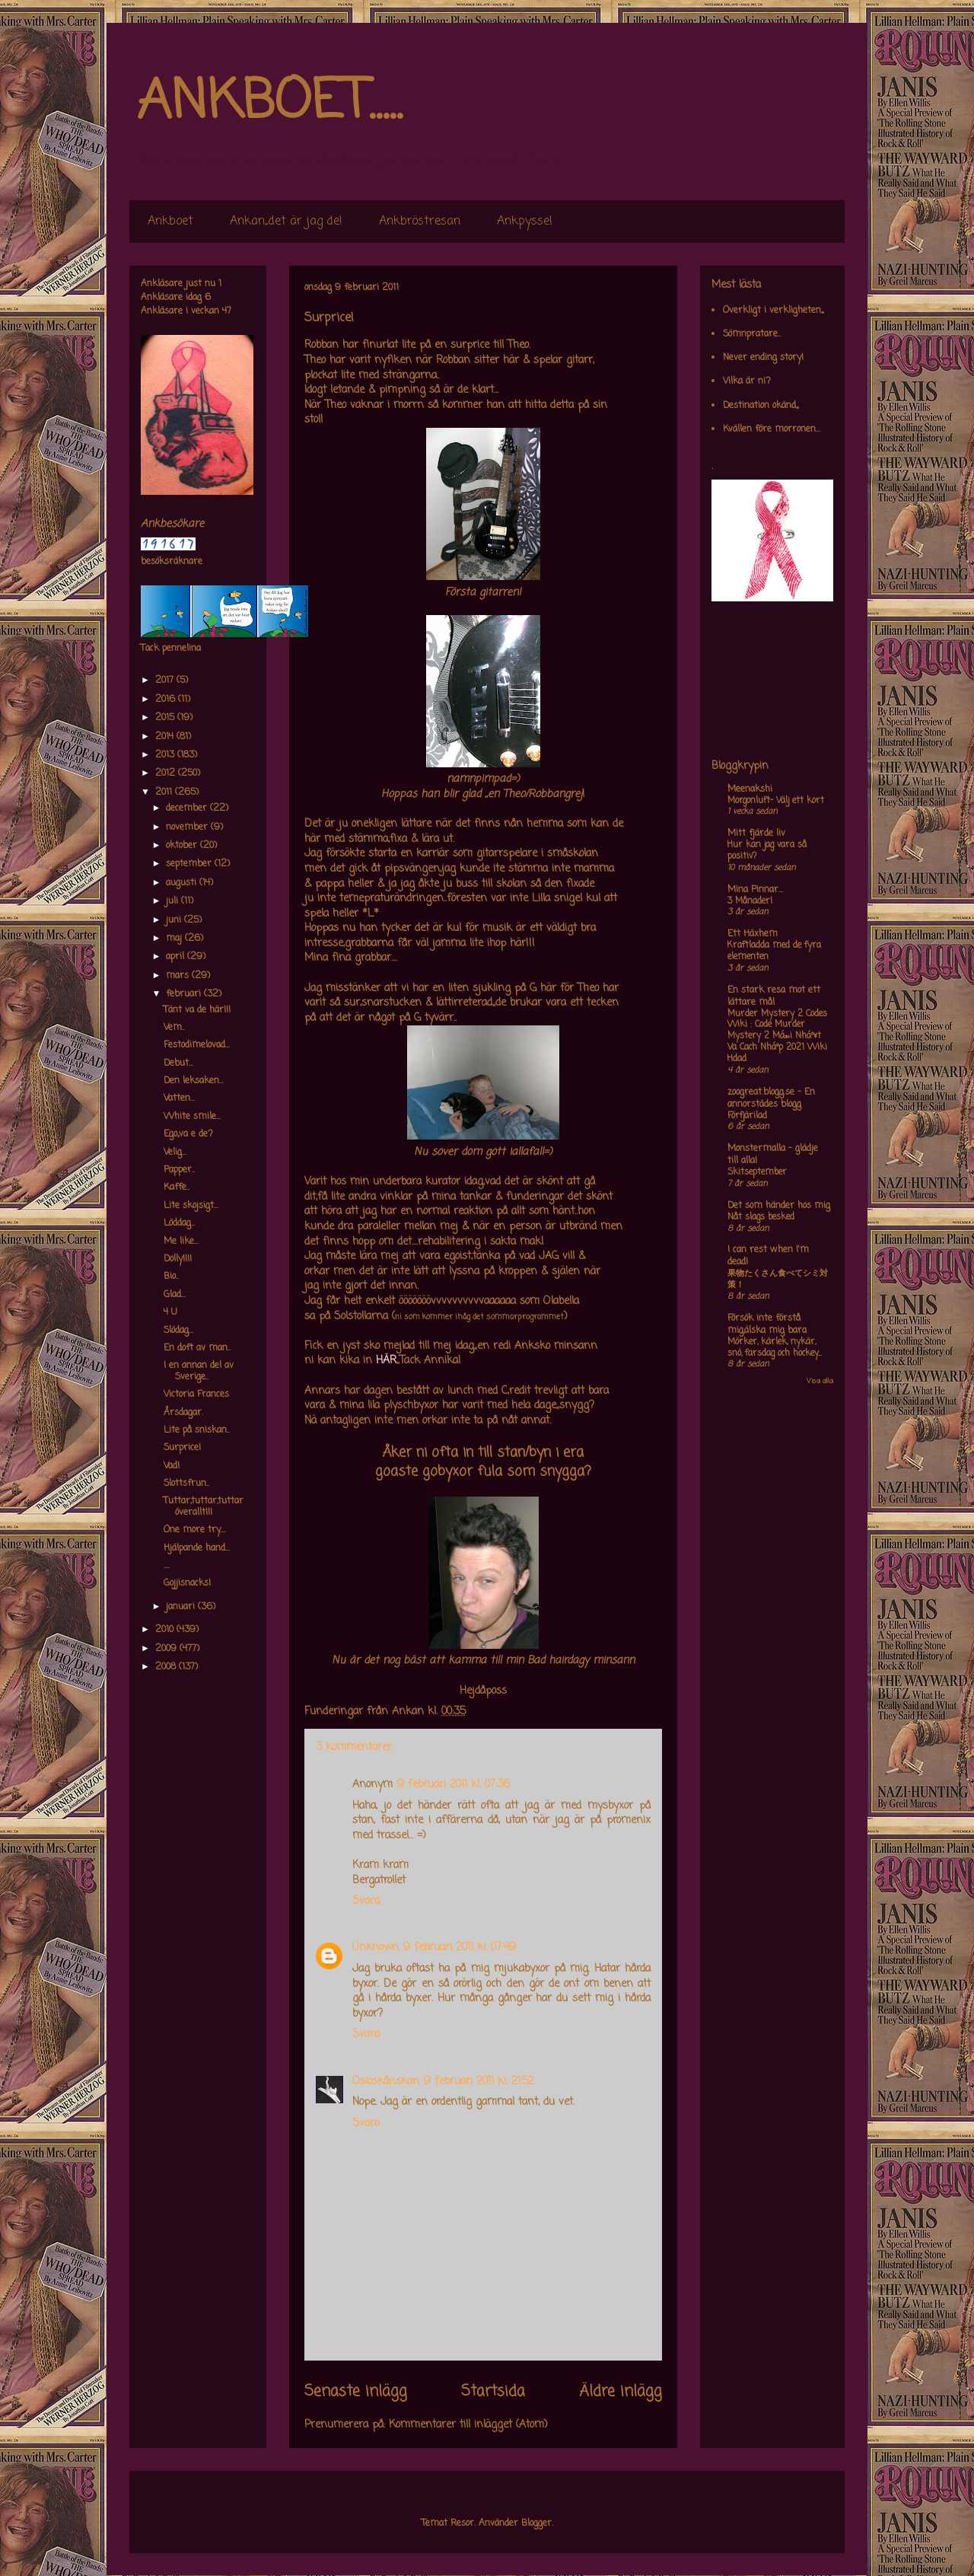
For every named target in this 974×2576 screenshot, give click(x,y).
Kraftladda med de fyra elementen (774, 951)
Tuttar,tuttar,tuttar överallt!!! (204, 1506)
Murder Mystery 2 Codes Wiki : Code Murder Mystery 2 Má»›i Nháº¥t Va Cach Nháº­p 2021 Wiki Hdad (777, 1036)
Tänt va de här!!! (197, 1010)
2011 (165, 792)
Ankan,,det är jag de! (286, 221)
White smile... (192, 1117)
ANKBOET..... (269, 102)
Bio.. (171, 1276)
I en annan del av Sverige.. (199, 1371)
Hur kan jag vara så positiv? (767, 850)
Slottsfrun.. (186, 1483)
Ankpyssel (524, 221)
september (190, 864)
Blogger (536, 2523)
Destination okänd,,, (760, 406)
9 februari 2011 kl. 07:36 (453, 1785)
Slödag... (178, 1330)
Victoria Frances (196, 1394)
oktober (183, 846)
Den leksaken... (194, 1081)
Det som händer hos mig (778, 1206)
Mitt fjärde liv (756, 833)
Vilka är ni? (747, 381)
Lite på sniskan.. (197, 1430)
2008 (167, 1667)
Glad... (175, 1295)
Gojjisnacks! (187, 1583)
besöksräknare (171, 562)
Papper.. (179, 1170)
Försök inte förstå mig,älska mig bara (767, 1324)
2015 (166, 718)
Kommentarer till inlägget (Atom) (468, 2425)
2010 (166, 1630)
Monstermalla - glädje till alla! (772, 1155)
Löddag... (180, 1223)
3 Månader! (749, 901)
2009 (167, 1649)
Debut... (178, 1063)
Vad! (172, 1466)
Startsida (493, 2391)
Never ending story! (763, 358)
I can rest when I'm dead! (768, 1256)
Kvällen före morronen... (771, 429)
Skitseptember (757, 1172)
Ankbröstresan (419, 221)
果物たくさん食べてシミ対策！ (777, 1279)
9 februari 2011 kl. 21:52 (479, 2082)
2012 (166, 773)
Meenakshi (749, 789)
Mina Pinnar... (755, 890)
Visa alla (820, 1381)
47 (226, 311)
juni (175, 920)
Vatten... (179, 1098)
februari (185, 994)
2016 (166, 699)
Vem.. (174, 1028)
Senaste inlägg (355, 2391)
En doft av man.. (197, 1348)
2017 (166, 680)
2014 (166, 737)
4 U (170, 1312)
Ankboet (170, 221)
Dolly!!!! (178, 1259)
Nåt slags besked (760, 1217)
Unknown (375, 1948)
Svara (366, 1901)
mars (179, 976)
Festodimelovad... (197, 1045)
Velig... (175, 1152)
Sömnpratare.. (752, 334)
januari (182, 1607)
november (188, 827)
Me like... (181, 1241)
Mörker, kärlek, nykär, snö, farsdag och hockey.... (774, 1347)
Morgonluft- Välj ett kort (775, 801)
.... (167, 1566)
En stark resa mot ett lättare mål (773, 996)
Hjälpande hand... (197, 1548)
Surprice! (182, 1448)
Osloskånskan (385, 2082)
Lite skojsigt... (191, 1206)
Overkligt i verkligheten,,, (773, 310)
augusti (182, 883)
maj (175, 938)
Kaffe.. (176, 1187)
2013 (166, 755)
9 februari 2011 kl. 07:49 (459, 1948)
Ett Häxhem (752, 934)
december (188, 808)
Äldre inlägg (620, 2391)
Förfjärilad (747, 1116)
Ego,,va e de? (188, 1134)
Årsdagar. (183, 1413)
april (176, 957)
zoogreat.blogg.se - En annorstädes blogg (771, 1098)
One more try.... (195, 1530)
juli (173, 901)
